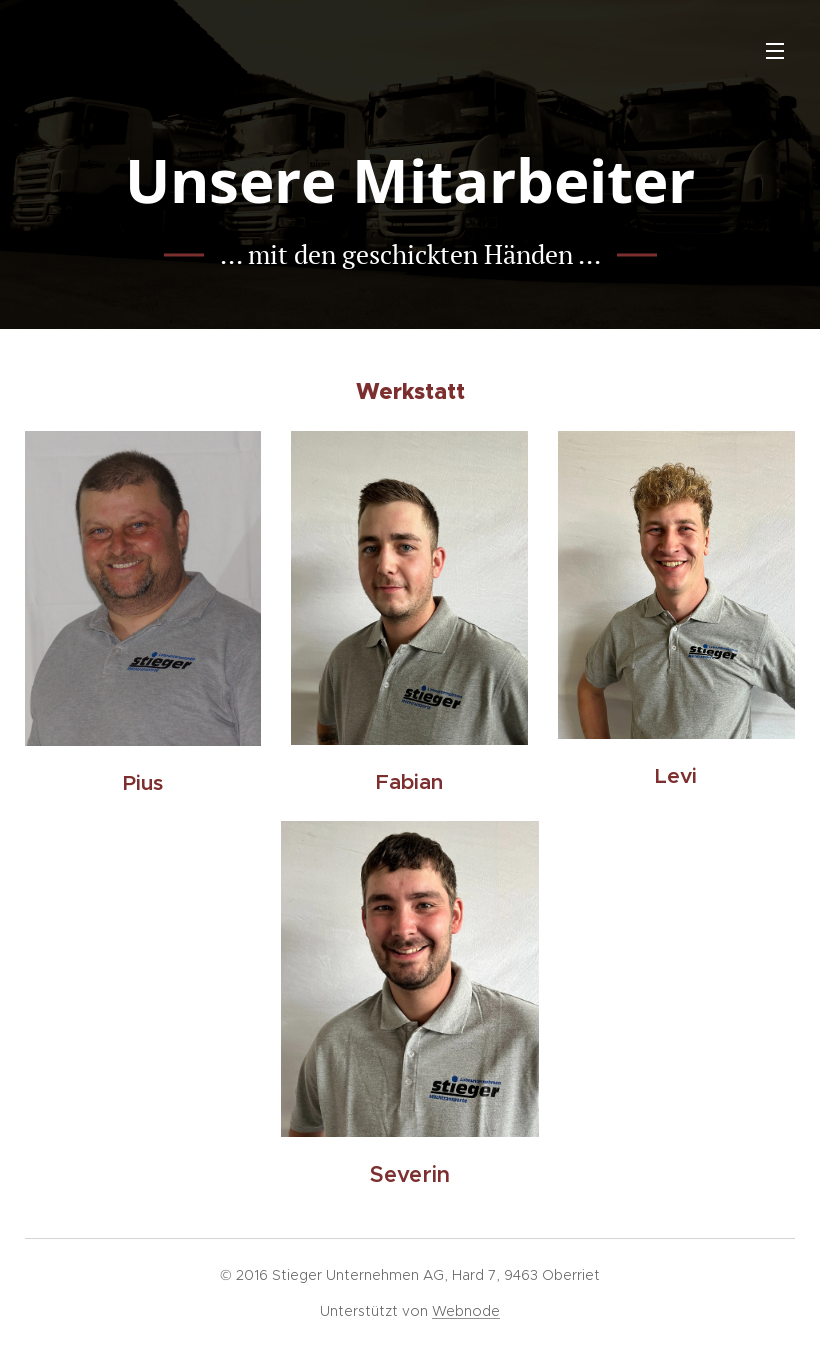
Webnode (466, 1311)
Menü (775, 51)
